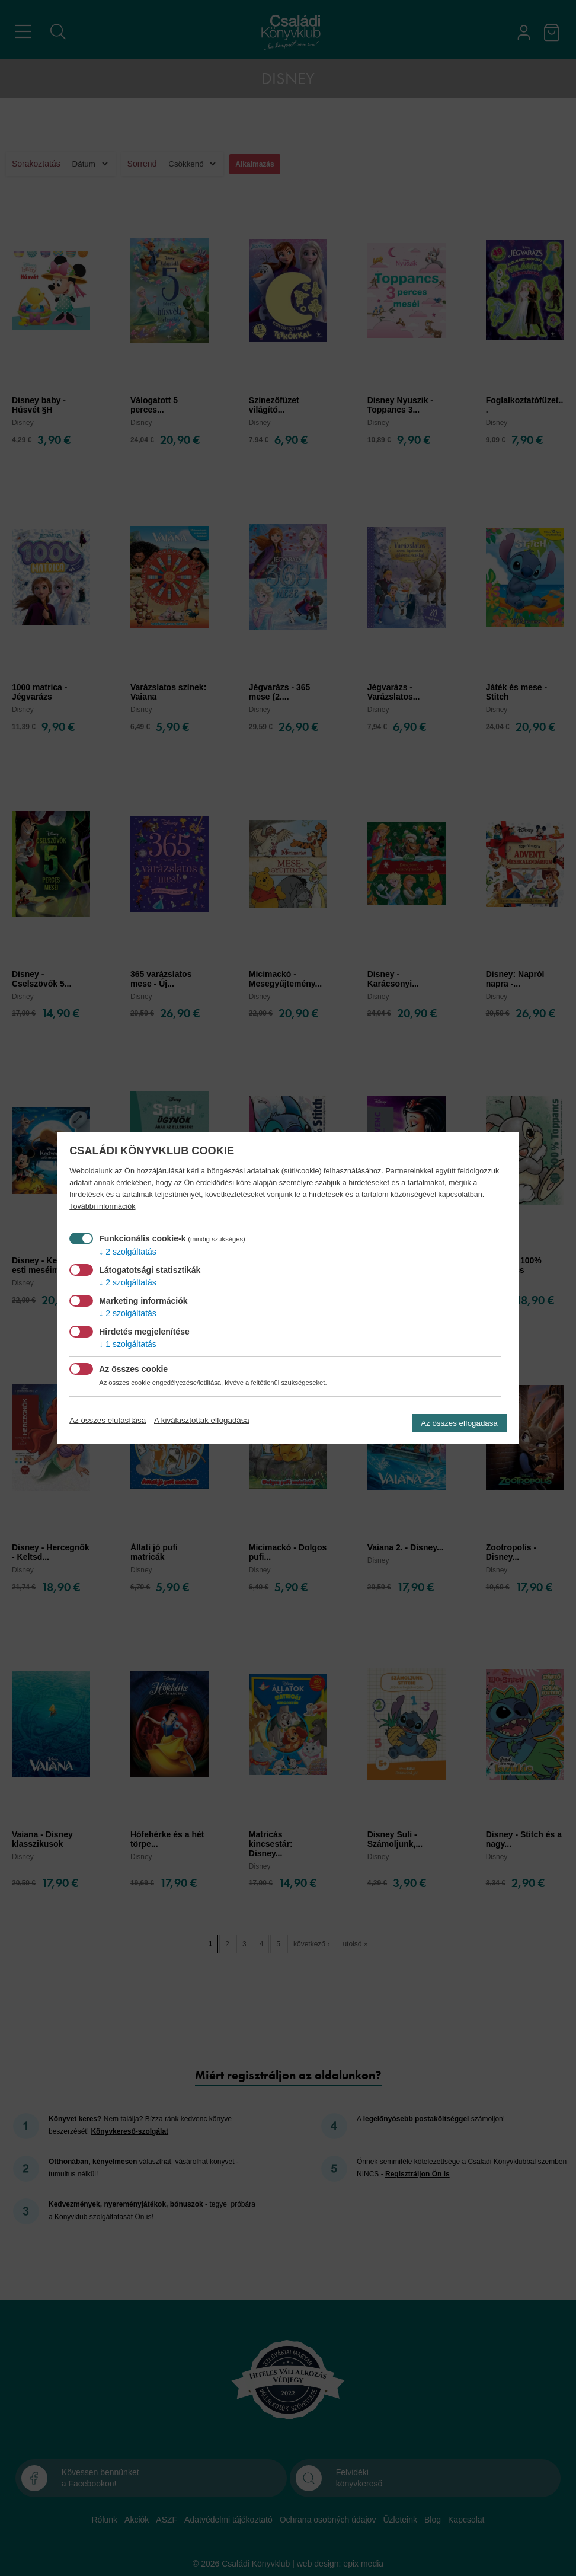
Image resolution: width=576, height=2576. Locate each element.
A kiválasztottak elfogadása (201, 1420)
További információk (102, 1206)
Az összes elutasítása (107, 1420)
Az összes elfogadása (459, 1423)
